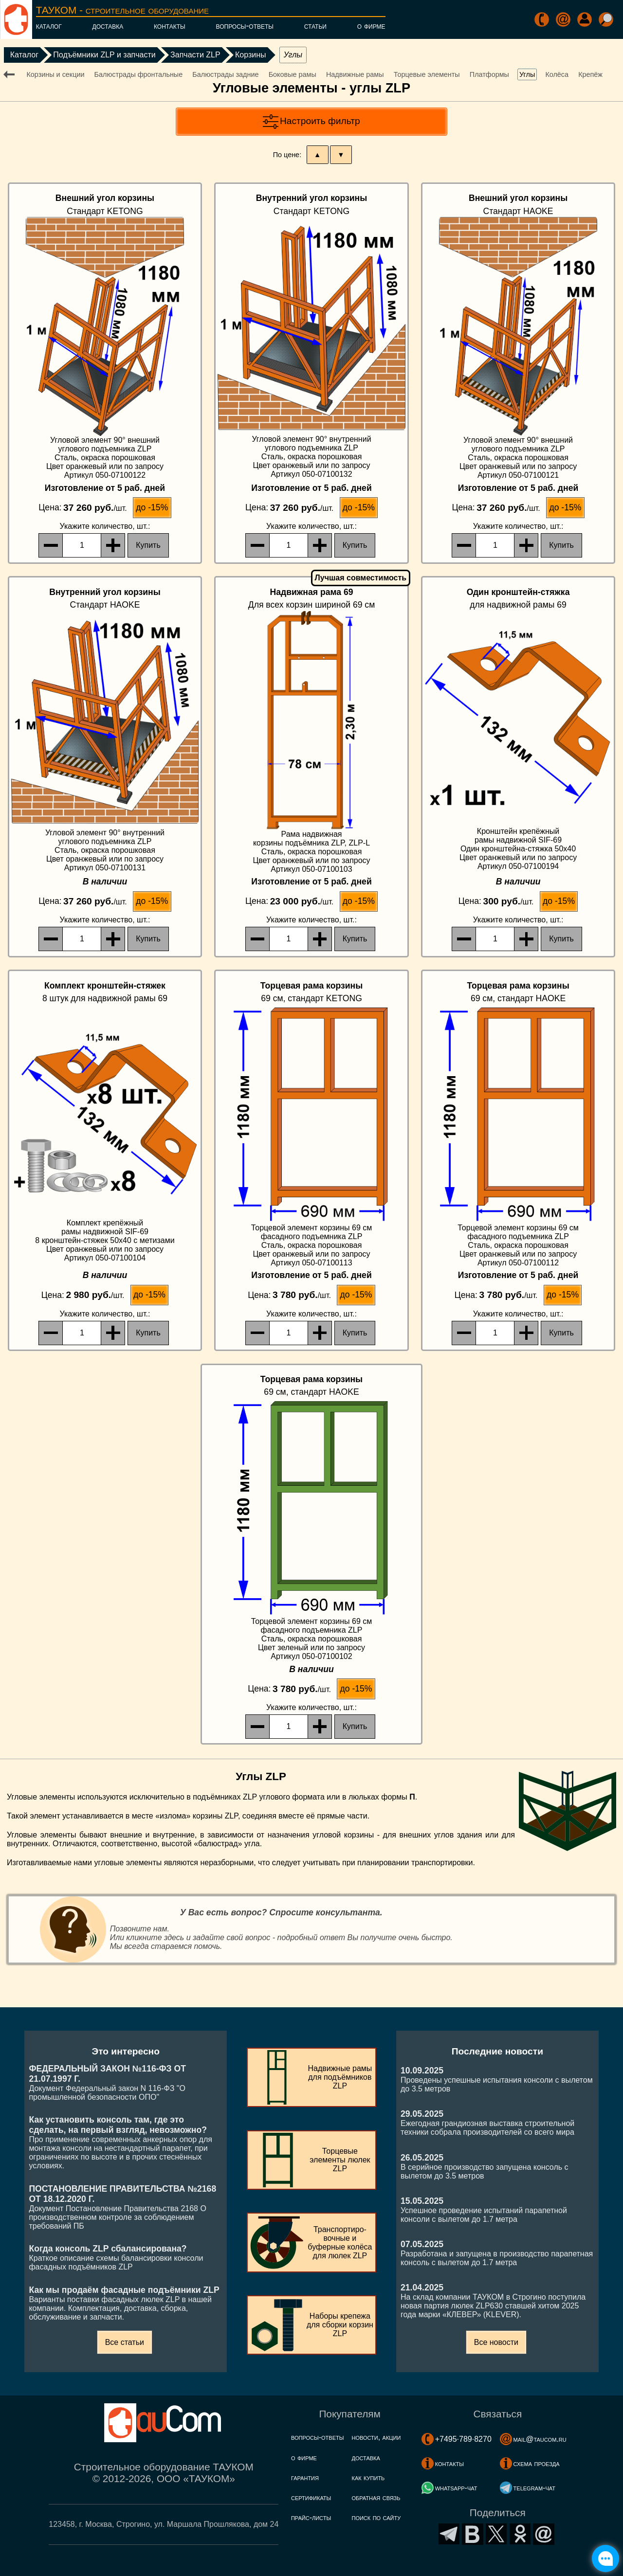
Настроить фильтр (320, 121)
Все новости (496, 2342)
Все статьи (124, 2342)
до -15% (152, 507)
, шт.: (105, 526)
